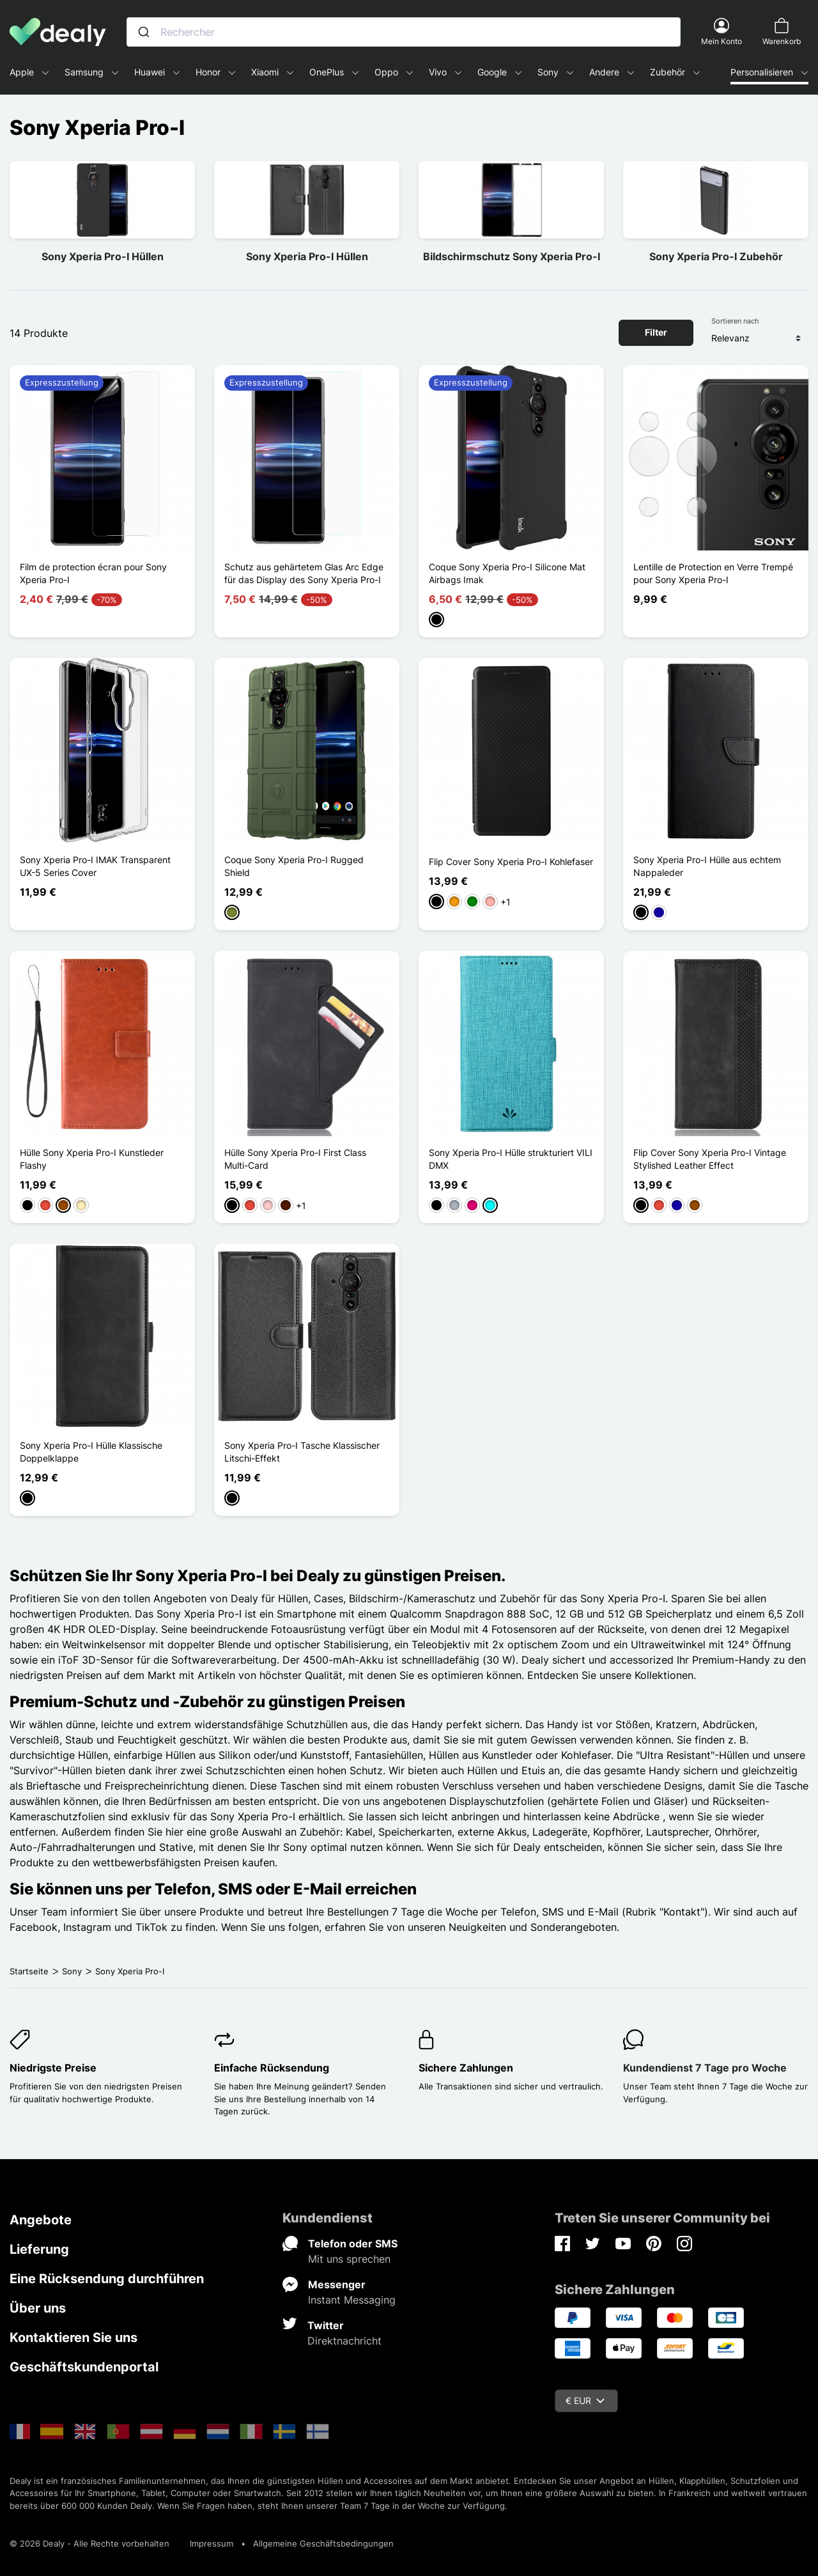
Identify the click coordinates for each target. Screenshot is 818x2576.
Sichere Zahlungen (466, 2067)
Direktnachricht (344, 2340)
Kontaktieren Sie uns (73, 2337)
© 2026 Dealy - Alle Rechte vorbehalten (89, 2543)
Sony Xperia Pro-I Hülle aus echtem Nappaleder (707, 866)
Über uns (38, 2308)
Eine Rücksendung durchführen (107, 2278)
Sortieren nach (735, 320)
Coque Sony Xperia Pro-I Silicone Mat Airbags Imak (507, 573)
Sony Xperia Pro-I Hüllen (103, 256)
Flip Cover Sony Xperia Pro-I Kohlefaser (511, 861)
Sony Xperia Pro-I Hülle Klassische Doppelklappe (91, 1452)
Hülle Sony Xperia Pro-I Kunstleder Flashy (92, 1159)
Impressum (211, 2543)
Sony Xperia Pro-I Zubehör (716, 256)
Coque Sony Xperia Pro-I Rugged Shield (294, 866)
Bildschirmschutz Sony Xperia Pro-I (511, 256)
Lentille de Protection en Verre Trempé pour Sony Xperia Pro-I (713, 573)
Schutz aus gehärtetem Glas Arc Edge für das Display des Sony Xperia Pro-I (303, 573)
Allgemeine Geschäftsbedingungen (323, 2543)
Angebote (41, 2220)
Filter (656, 332)
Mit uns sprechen (349, 2258)
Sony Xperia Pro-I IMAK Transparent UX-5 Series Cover (95, 866)
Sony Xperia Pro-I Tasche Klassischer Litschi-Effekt (302, 1452)
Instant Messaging (352, 2299)
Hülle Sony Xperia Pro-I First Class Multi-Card (295, 1159)
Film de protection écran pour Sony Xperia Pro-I (93, 573)
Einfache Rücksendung (271, 2067)
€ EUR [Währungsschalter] (585, 2400)
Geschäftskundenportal (84, 2367)
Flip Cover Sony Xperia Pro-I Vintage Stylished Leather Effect (709, 1159)
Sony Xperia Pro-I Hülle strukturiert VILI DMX (510, 1159)
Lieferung (39, 2249)
